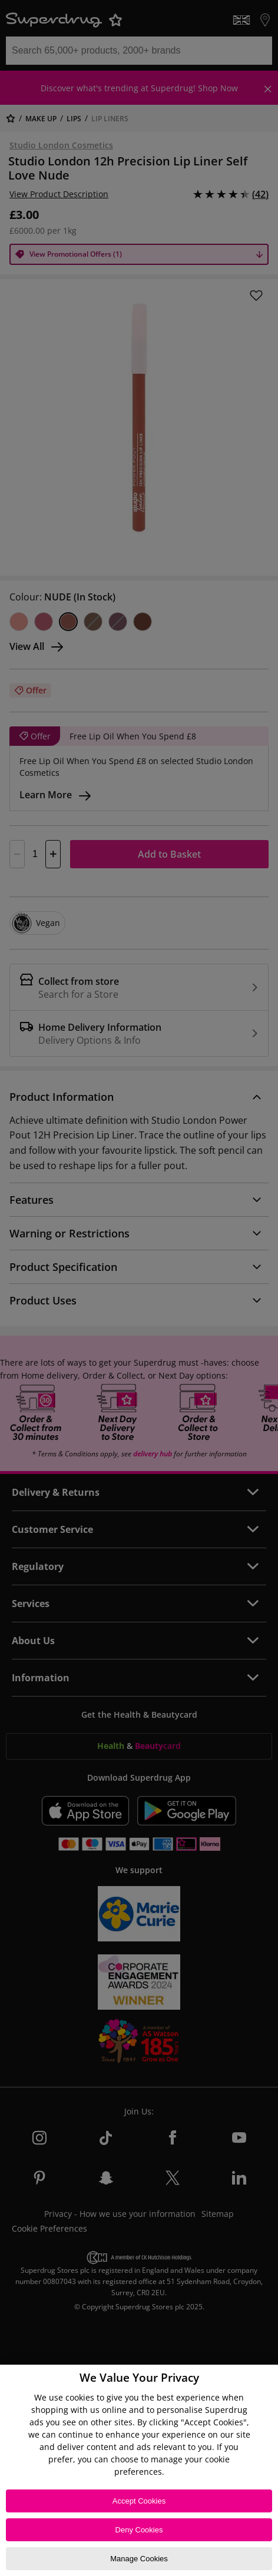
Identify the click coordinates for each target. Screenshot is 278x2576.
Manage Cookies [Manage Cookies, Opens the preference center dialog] (139, 2558)
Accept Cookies (139, 2501)
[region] (139, 2470)
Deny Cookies (139, 2529)
